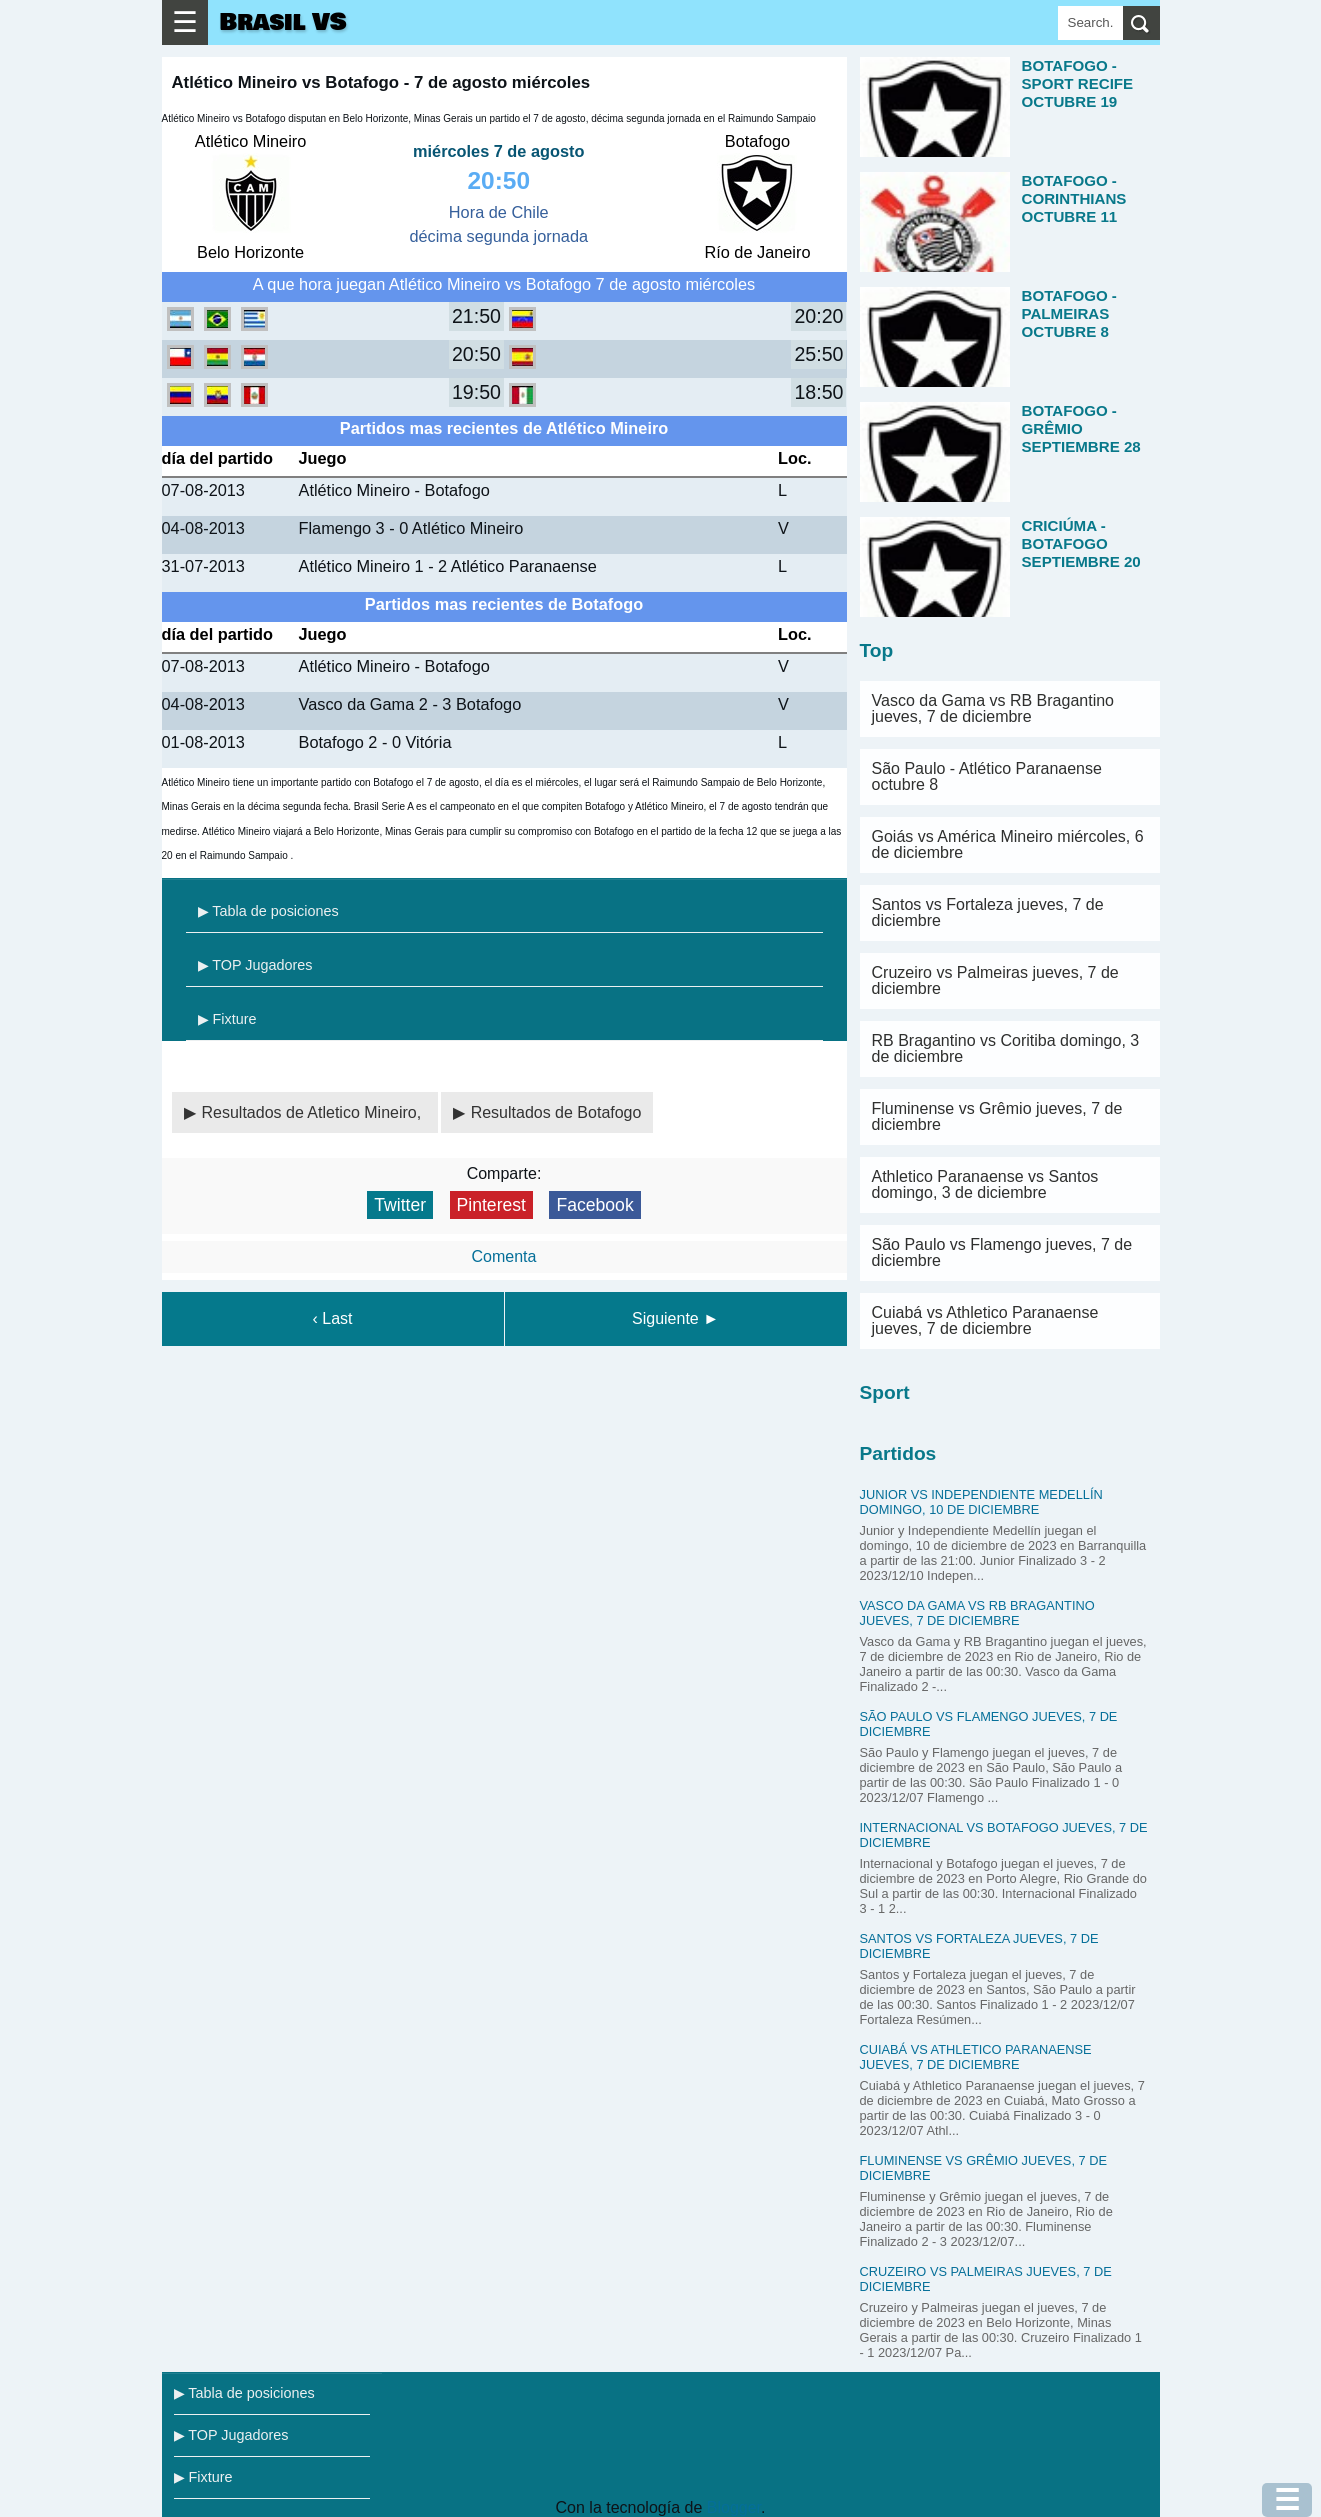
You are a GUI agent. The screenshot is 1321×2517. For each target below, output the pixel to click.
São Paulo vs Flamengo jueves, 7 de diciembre (1002, 1252)
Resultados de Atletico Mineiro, (314, 1112)
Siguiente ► (675, 1318)
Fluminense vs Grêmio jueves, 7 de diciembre (997, 1116)
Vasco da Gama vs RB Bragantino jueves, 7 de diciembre (993, 708)
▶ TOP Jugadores (255, 965)
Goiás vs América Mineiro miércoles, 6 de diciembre (1008, 844)
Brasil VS (283, 22)
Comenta (504, 1256)
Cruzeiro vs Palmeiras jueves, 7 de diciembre (995, 980)
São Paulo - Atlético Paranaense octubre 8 (987, 776)
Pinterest (491, 1205)
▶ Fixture (227, 1019)
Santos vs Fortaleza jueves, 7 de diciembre (988, 912)
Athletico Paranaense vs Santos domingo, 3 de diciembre (985, 1184)
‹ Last (332, 1318)
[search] (1141, 23)
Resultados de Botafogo (556, 1112)
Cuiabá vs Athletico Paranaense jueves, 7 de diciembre (985, 1320)
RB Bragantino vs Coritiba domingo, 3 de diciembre (1006, 1048)
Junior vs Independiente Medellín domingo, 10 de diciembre (981, 1502)
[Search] (1090, 23)
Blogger (734, 2507)
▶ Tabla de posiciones (268, 911)
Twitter (400, 1205)
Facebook (594, 1205)
